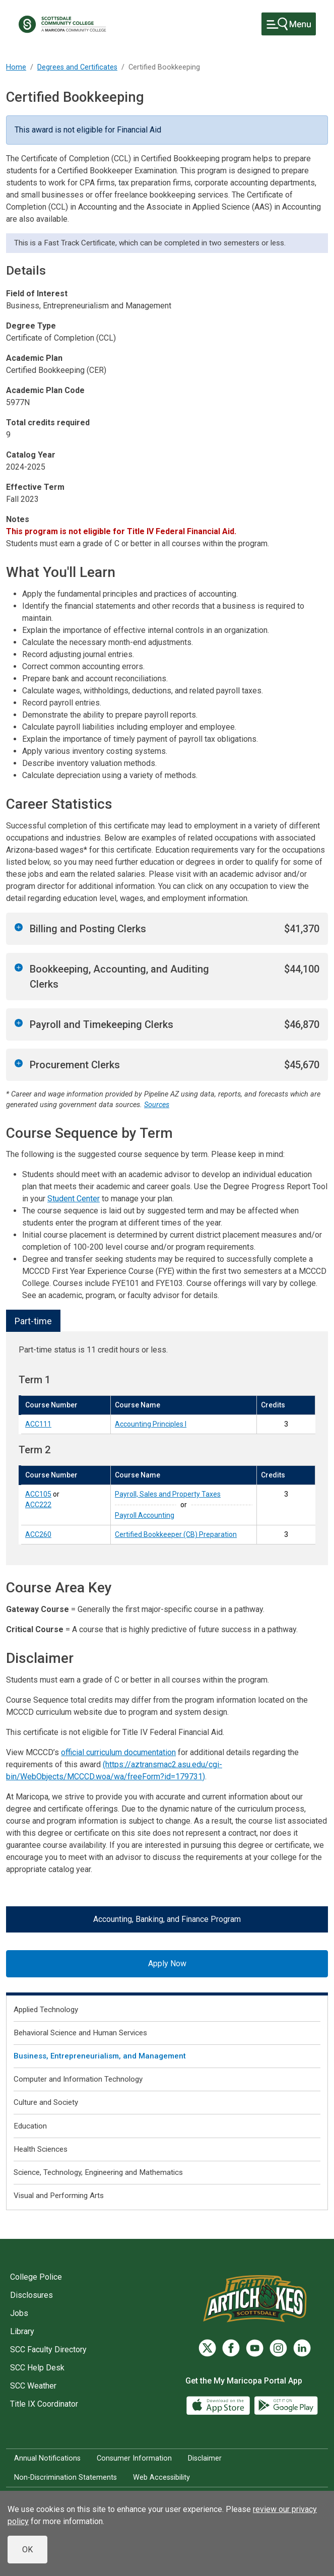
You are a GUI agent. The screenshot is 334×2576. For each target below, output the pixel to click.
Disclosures (31, 2295)
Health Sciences (41, 2149)
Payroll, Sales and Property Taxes (168, 1494)
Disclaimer (205, 2458)
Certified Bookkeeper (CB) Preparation (176, 1534)
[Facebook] (231, 2348)
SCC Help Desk (37, 2367)
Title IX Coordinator (44, 2404)
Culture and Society (46, 2102)
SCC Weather (33, 2386)
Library (22, 2331)
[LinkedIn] (302, 2348)
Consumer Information (134, 2458)
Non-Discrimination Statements (65, 2477)
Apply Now (167, 1963)
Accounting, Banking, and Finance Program (167, 1919)
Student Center (73, 1198)
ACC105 (38, 1494)
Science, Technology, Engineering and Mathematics (98, 2172)
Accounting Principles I (150, 1424)
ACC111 (38, 1424)
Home (16, 67)
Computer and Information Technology (78, 2079)
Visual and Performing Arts (59, 2195)
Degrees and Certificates (77, 67)
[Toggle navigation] (288, 24)
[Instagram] (278, 2348)
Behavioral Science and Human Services (80, 2032)
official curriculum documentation (118, 1752)
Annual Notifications (47, 2458)
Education (30, 2126)
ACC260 (38, 1534)
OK (27, 2549)
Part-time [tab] (33, 1321)
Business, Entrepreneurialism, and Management (100, 2055)
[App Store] (219, 2405)
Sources (156, 1105)
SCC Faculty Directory (48, 2349)
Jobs (19, 2313)
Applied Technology (46, 2009)
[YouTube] (254, 2348)
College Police (36, 2277)
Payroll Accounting (144, 1515)
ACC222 (38, 1505)
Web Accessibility (161, 2477)
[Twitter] (207, 2348)
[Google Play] (285, 2405)
